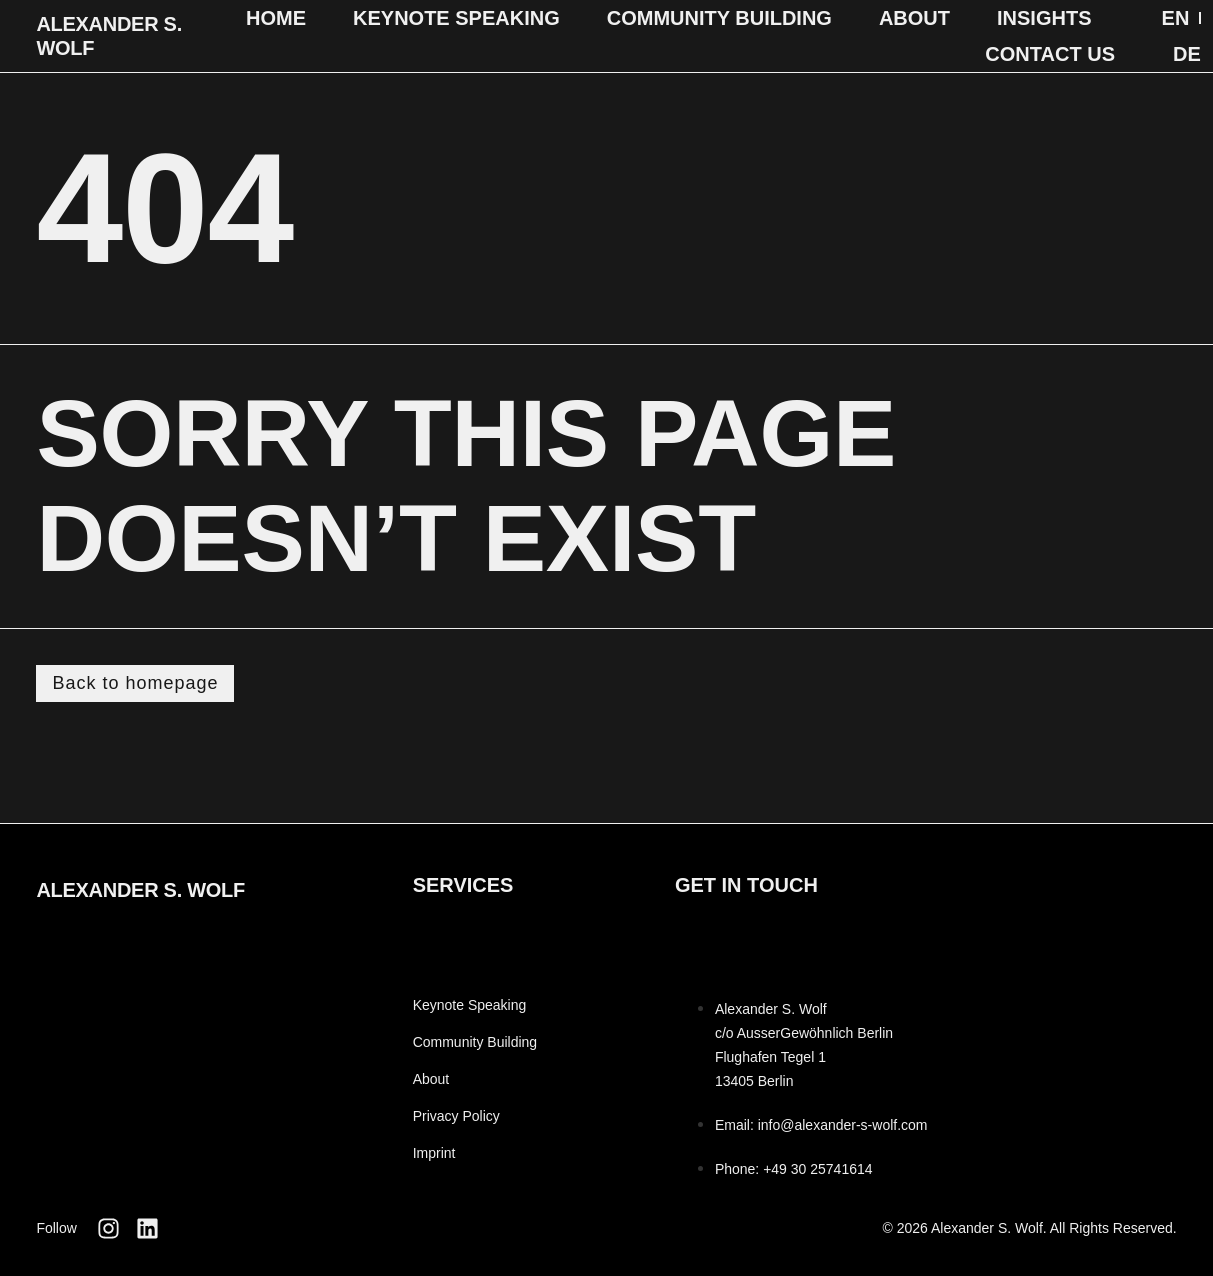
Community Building (719, 18)
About (914, 18)
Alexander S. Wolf (140, 890)
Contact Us (1050, 54)
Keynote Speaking (456, 18)
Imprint (434, 1153)
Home (276, 18)
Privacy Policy (456, 1116)
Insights (1044, 18)
